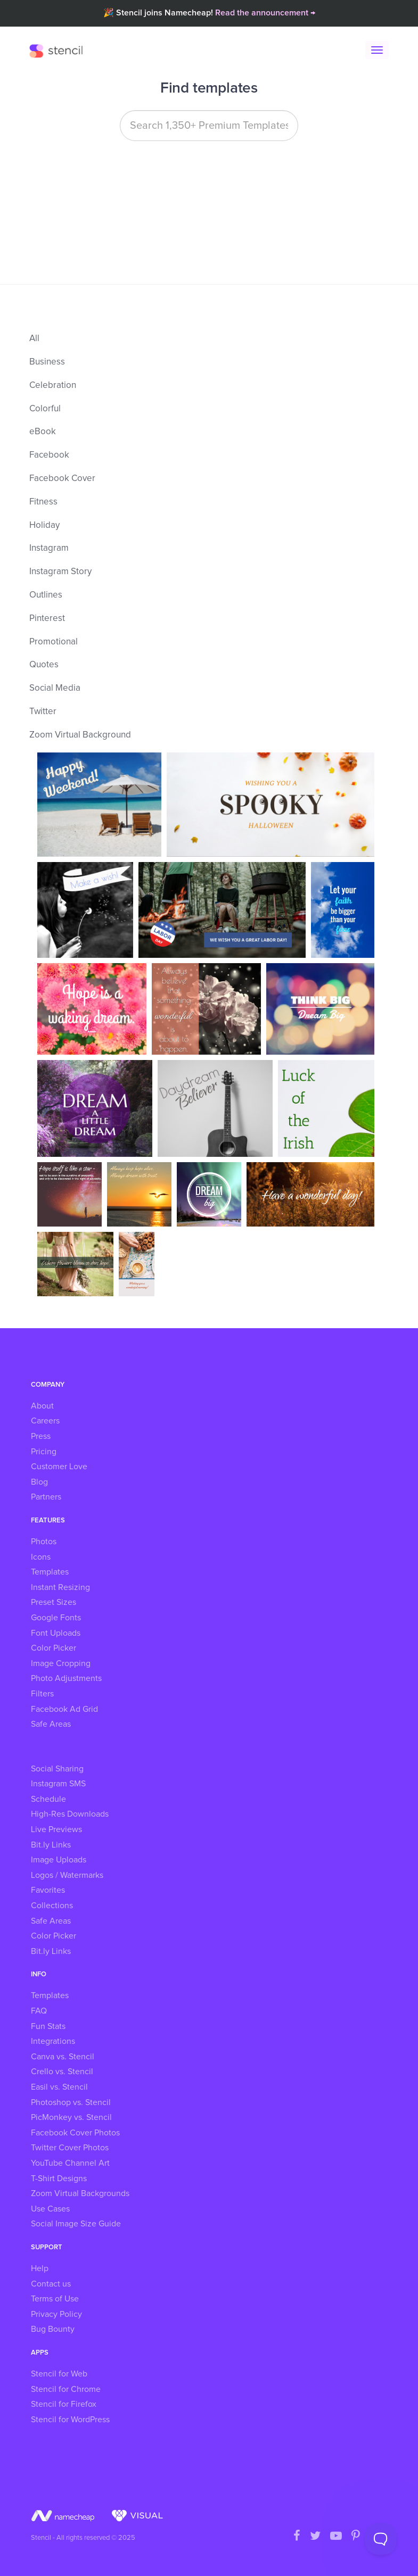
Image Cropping (61, 1663)
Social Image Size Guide (76, 2223)
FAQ (39, 2011)
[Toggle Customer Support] (381, 2539)
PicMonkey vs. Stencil (71, 2117)
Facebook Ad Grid (64, 1709)
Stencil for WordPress (70, 2419)
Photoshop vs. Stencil (71, 2102)
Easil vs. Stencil (59, 2087)
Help (39, 2268)
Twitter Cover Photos (70, 2147)
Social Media (54, 688)
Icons (41, 1557)
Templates (50, 1572)
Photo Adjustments (66, 1678)
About (42, 1406)
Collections (52, 1905)
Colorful (45, 408)
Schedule (48, 1799)
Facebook (49, 455)
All (34, 338)
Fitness (43, 502)
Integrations (53, 2041)
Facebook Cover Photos (75, 2132)
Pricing (43, 1451)
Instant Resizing (60, 1587)
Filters (42, 1693)
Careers (45, 1421)
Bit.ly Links (51, 1845)
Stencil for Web (59, 2374)
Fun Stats (48, 2026)
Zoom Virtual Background (80, 735)
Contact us (51, 2284)
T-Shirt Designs (59, 2178)
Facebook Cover (62, 478)
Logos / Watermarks (67, 1875)
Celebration (52, 385)
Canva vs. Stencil (62, 2056)
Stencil (58, 50)
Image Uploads (58, 1860)
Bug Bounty (53, 2329)
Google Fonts (56, 1617)
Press (41, 1436)
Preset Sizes (53, 1602)
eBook (42, 431)
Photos (43, 1541)
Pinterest (47, 618)
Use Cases (50, 2209)
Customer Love (59, 1466)
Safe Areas (51, 1724)
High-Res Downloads (70, 1814)
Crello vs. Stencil (62, 2071)
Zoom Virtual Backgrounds (80, 2193)
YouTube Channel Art (70, 2163)
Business (47, 362)
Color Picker (53, 1648)
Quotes (44, 664)
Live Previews (56, 1829)
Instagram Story (60, 571)
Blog (39, 1482)
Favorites (48, 1890)
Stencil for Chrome (66, 2389)
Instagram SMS (58, 1783)
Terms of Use (55, 2299)
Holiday (44, 525)
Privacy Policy (56, 2314)
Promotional (53, 642)
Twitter (42, 711)
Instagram (49, 548)
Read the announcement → (265, 13)
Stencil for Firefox (63, 2404)
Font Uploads (55, 1633)
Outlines (45, 595)
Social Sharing (57, 1769)
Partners (46, 1497)
